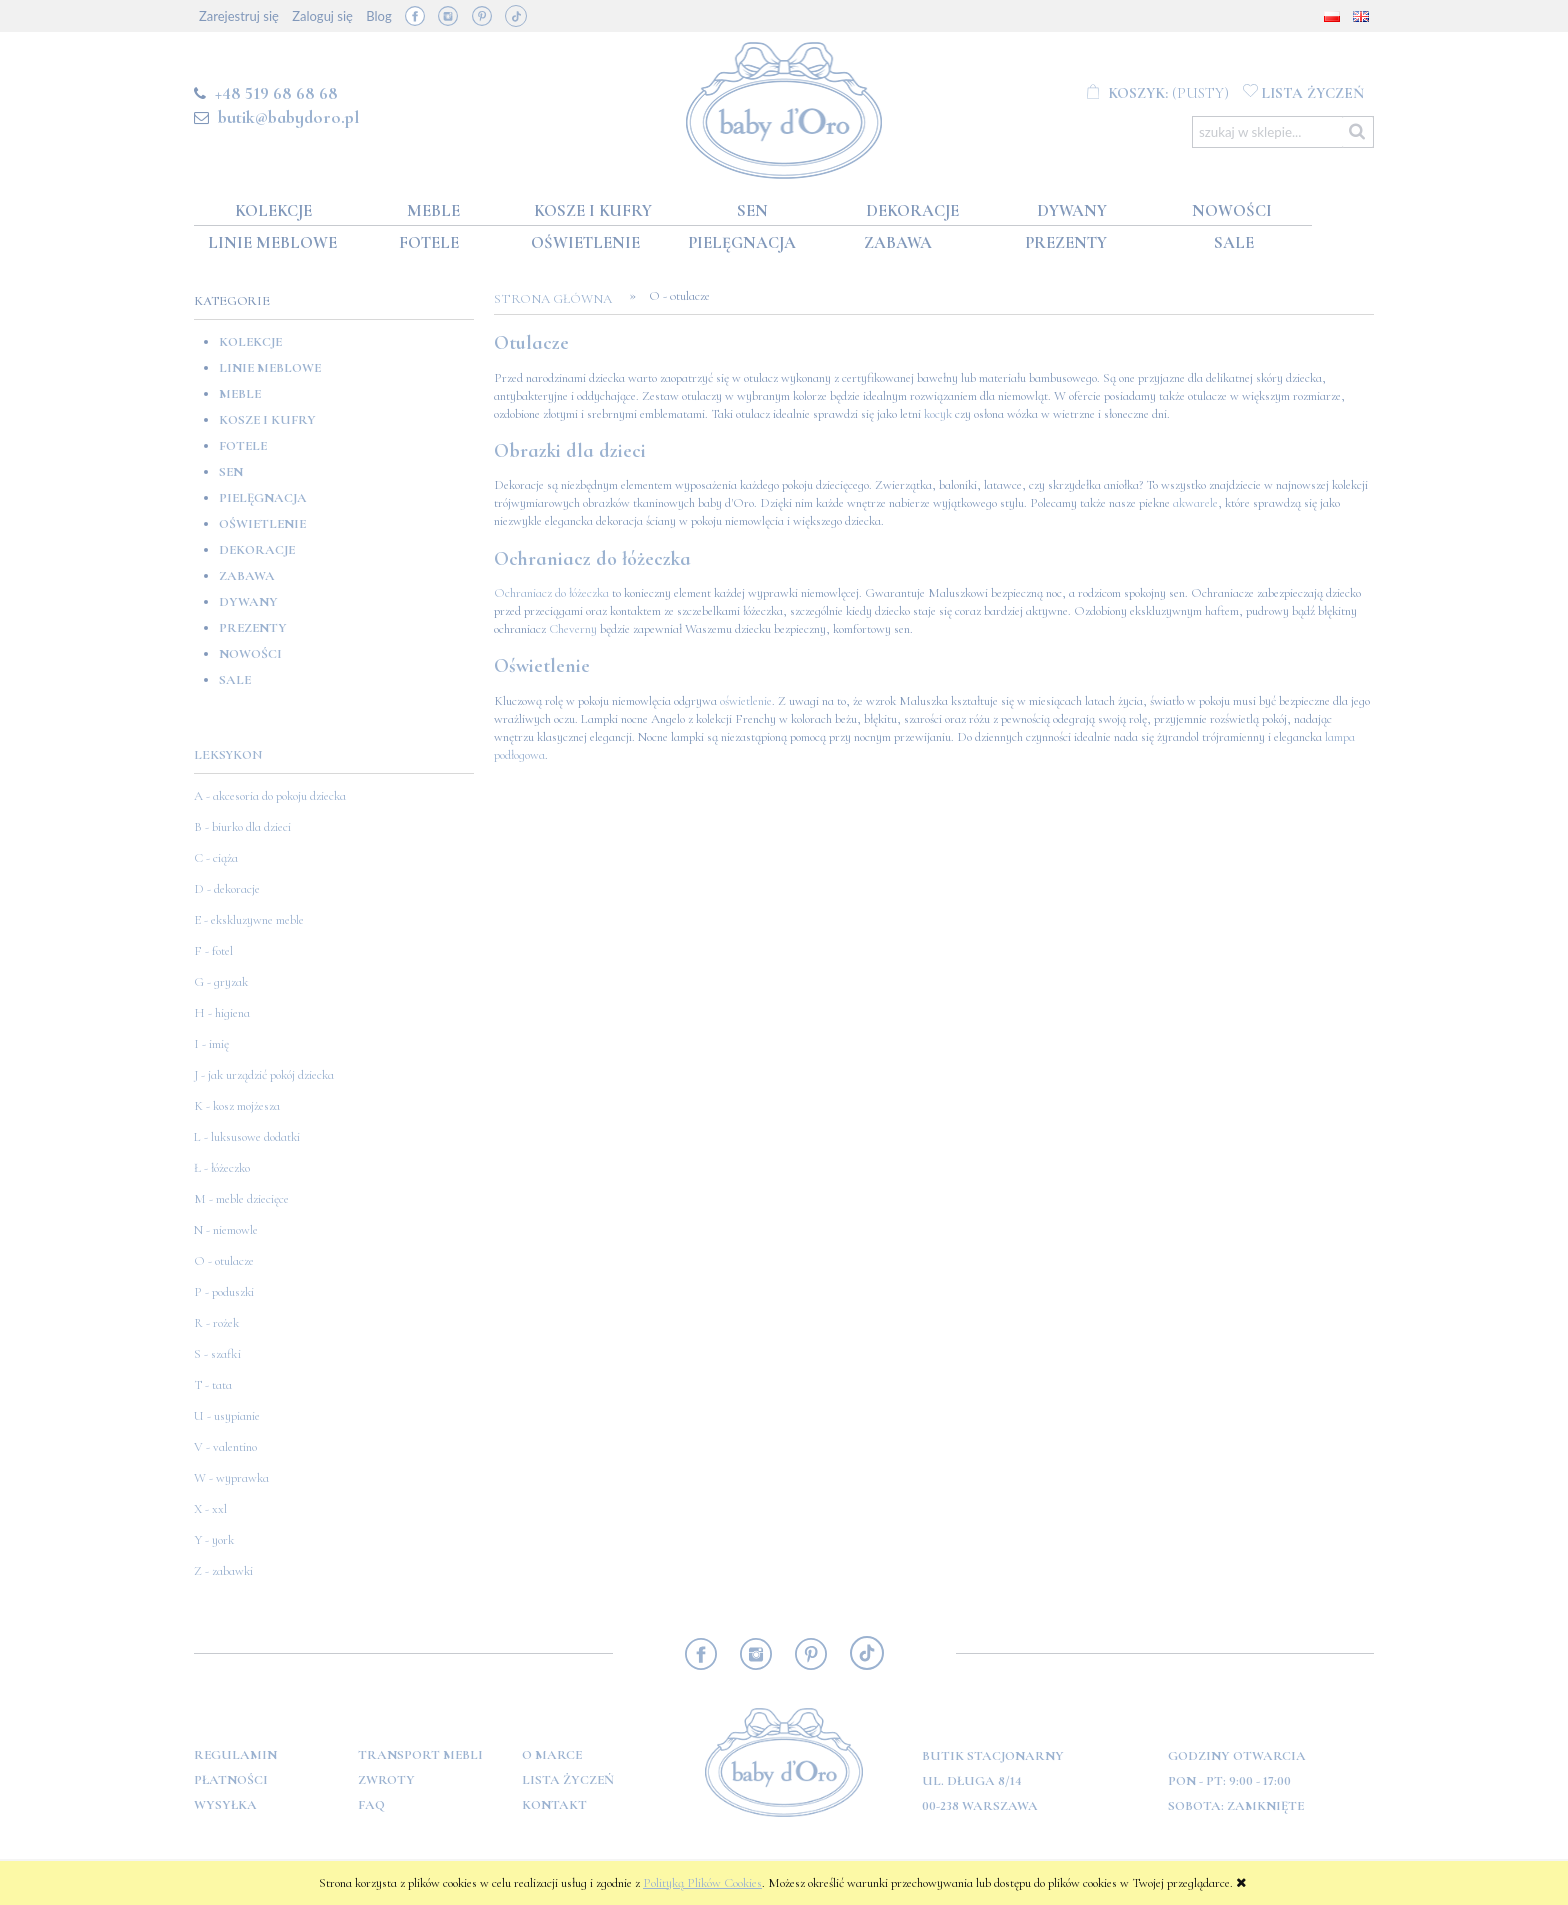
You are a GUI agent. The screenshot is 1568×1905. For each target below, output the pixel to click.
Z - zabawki (223, 1571)
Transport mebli (420, 1755)
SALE (235, 680)
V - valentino (225, 1447)
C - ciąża (216, 858)
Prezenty (253, 628)
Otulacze (531, 343)
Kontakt (554, 1805)
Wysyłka (225, 1805)
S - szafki (217, 1354)
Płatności (231, 1780)
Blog (378, 16)
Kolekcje (250, 342)
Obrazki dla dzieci (570, 451)
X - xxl (210, 1509)
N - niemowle (226, 1230)
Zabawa (247, 576)
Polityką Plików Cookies (702, 1883)
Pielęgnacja (263, 498)
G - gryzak (221, 982)
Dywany (248, 602)
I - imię (211, 1044)
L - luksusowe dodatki (247, 1137)
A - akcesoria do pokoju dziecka (270, 796)
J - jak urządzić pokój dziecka (264, 1075)
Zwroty (386, 1780)
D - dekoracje (227, 889)
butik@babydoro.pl (288, 117)
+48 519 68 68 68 (276, 93)
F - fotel (213, 951)
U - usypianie (227, 1416)
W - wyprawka (231, 1478)
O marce (552, 1755)
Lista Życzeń (568, 1780)
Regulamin (235, 1755)
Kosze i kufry (267, 420)
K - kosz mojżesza (237, 1106)
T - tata (213, 1385)
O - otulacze (224, 1261)
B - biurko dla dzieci (242, 827)
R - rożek (216, 1323)
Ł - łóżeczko (222, 1168)
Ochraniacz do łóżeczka (551, 593)
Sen (231, 472)
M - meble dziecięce (241, 1199)
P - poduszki (224, 1292)
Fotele (243, 446)
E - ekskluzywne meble (249, 920)
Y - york (214, 1540)
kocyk (938, 414)
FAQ (371, 1805)
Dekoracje (257, 550)
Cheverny (573, 629)
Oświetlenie (262, 524)
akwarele (1195, 503)
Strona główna (559, 299)
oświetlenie (746, 701)
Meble (240, 394)
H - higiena (222, 1013)
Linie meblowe (270, 368)
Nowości (250, 654)
